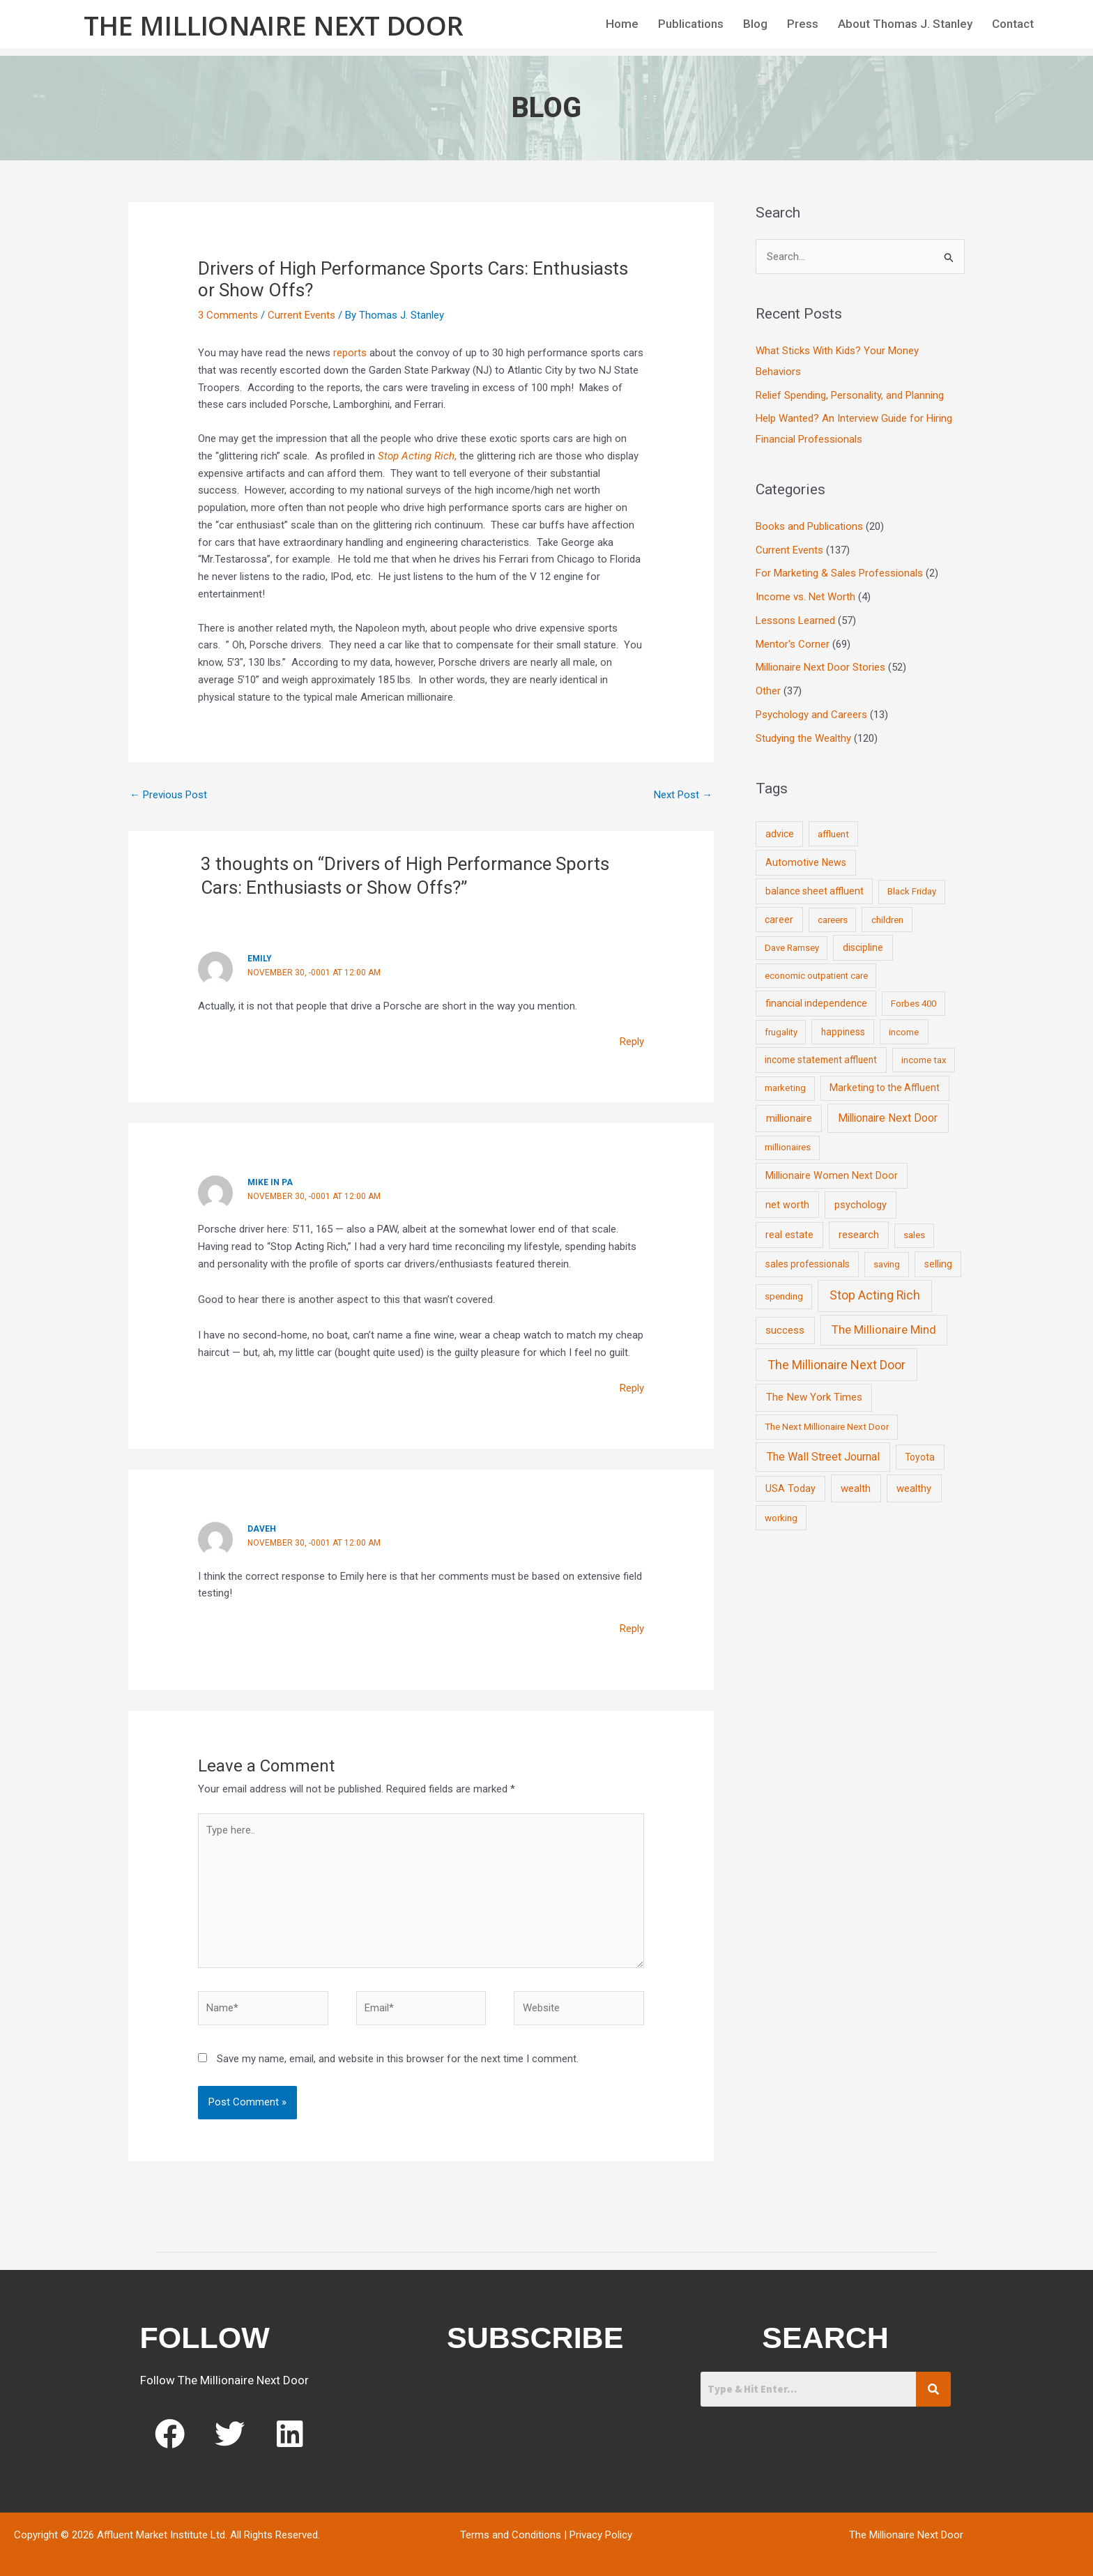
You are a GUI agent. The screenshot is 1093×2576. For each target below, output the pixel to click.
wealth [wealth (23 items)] (856, 1488)
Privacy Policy (601, 2535)
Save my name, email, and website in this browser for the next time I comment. (398, 2058)
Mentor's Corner (793, 644)
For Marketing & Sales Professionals (839, 573)
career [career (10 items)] (779, 919)
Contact (1013, 24)
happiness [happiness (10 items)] (843, 1031)
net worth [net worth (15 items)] (787, 1205)
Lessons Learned (795, 620)
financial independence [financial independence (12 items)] (816, 1003)
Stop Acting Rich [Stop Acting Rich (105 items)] (875, 1295)
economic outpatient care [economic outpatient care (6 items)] (816, 975)
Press (802, 24)
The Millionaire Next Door (274, 25)
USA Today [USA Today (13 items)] (790, 1488)
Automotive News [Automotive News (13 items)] (805, 862)
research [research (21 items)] (859, 1234)
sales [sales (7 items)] (914, 1235)
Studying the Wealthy (803, 738)
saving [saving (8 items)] (886, 1264)
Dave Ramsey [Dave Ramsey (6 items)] (792, 948)
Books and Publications (809, 526)
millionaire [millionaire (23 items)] (789, 1118)
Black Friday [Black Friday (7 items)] (911, 891)
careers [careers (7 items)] (833, 920)
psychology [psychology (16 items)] (860, 1205)
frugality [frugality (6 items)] (781, 1032)
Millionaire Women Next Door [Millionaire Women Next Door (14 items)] (831, 1175)
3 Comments (228, 315)
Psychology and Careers (811, 714)
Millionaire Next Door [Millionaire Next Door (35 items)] (888, 1118)
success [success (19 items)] (784, 1330)
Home (622, 24)
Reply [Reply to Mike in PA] (632, 1388)
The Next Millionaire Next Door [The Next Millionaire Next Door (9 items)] (827, 1426)
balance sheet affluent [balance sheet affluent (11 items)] (814, 891)
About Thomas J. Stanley (905, 24)
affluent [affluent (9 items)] (833, 833)
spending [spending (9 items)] (784, 1296)
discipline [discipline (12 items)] (863, 947)
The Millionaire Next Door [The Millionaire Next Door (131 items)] (836, 1364)
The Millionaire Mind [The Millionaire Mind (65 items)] (884, 1329)
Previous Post (168, 794)
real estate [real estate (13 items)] (789, 1234)
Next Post (683, 794)
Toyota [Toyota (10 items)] (920, 1457)
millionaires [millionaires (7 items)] (788, 1147)
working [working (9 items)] (781, 1517)
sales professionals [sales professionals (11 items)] (807, 1264)
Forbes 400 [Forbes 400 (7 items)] (913, 1003)
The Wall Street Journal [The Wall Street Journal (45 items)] (823, 1456)
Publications (691, 24)
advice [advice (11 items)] (779, 833)
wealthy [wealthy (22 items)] (913, 1488)
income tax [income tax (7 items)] (924, 1060)
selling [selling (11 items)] (938, 1264)
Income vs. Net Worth (805, 596)
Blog (755, 24)
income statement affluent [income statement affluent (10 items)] (821, 1059)
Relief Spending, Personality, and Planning (850, 395)
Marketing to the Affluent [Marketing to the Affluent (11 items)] (885, 1087)
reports (348, 352)
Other (768, 691)
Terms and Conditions (510, 2535)
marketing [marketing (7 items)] (785, 1088)
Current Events (301, 315)
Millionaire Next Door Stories (820, 667)
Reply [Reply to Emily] (632, 1041)
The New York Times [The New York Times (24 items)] (814, 1397)
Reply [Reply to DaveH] (632, 1628)
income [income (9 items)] (904, 1031)
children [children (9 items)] (887, 919)
